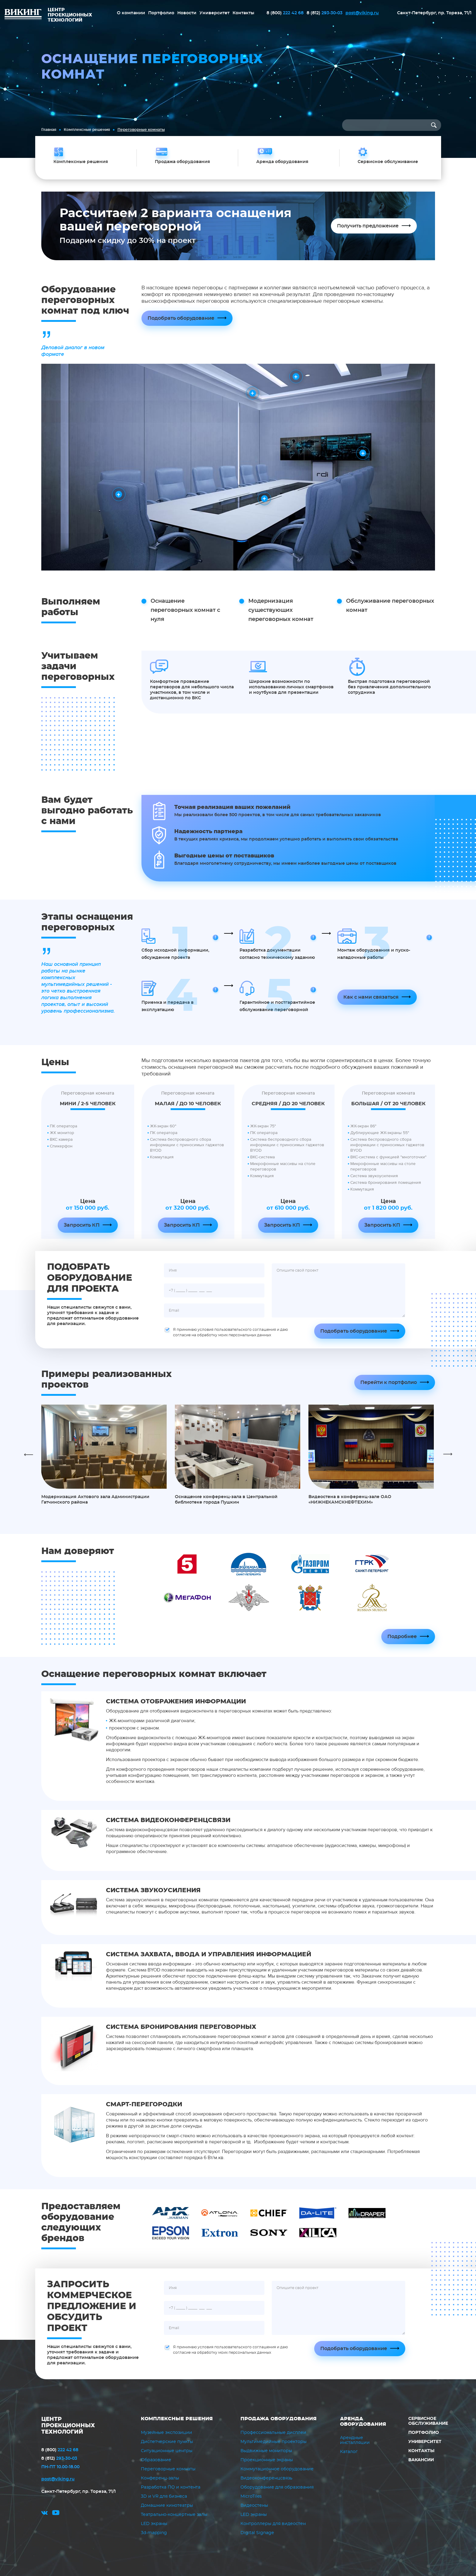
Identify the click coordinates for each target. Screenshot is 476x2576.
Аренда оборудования (363, 2421)
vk (44, 2513)
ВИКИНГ (23, 15)
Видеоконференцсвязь (266, 2478)
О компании (131, 13)
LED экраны (154, 2524)
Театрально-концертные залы (174, 2515)
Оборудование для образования (277, 2487)
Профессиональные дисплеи (273, 2433)
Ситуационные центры (166, 2451)
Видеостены (254, 2505)
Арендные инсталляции (355, 2440)
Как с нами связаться (371, 997)
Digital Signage (257, 2533)
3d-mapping (154, 2533)
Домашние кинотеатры (167, 2505)
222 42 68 (285, 13)
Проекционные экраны (266, 2460)
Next (447, 1454)
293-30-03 (324, 13)
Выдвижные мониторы (266, 2451)
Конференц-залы (160, 2478)
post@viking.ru (362, 13)
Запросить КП (82, 1225)
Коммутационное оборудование (277, 2469)
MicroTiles (251, 2496)
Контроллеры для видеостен (273, 2524)
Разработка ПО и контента (170, 2487)
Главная (48, 129)
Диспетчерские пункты (167, 2442)
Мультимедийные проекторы (273, 2442)
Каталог (349, 2452)
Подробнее (402, 1636)
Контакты (243, 13)
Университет (214, 13)
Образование (156, 2460)
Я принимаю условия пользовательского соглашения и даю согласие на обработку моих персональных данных (226, 1332)
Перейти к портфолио (388, 1382)
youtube (55, 2513)
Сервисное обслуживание (428, 2421)
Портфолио (161, 13)
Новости (186, 13)
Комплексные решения (87, 129)
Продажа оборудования (278, 2418)
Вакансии (421, 2460)
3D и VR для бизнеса (164, 2496)
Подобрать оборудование (181, 318)
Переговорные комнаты (168, 2469)
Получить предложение (368, 225)
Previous (28, 1454)
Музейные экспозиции (166, 2433)
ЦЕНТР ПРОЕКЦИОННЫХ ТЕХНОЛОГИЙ (68, 2426)
